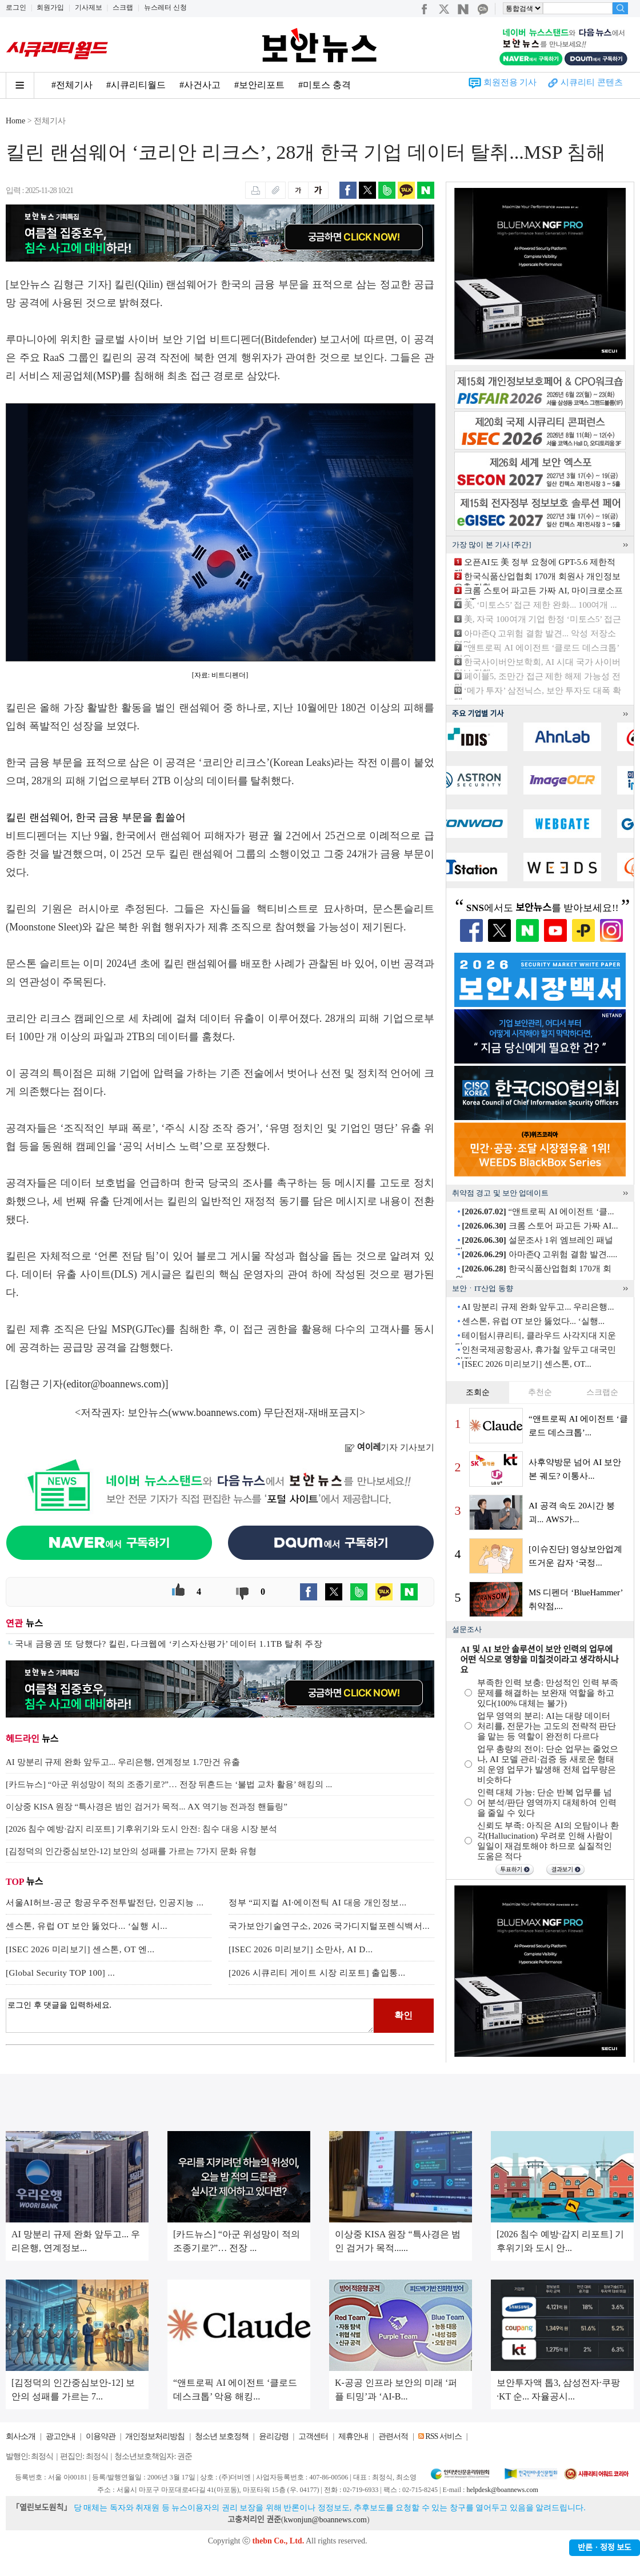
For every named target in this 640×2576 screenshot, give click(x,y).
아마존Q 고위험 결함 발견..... (539, 1254)
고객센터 (313, 2436)
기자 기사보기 (389, 1447)
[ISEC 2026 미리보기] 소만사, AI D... (301, 1949)
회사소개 (20, 2436)
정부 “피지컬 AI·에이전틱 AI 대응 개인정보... (318, 1902)
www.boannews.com (215, 1412)
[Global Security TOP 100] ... (60, 1972)
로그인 (16, 7)
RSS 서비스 (443, 2436)
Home (15, 121)
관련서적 (393, 2436)
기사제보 (88, 7)
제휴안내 (353, 2436)
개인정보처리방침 (155, 2436)
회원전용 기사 (510, 82)
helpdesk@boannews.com (502, 2490)
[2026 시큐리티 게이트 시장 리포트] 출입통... (317, 1972)
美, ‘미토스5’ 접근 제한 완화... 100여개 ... (540, 604)
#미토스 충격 (324, 85)
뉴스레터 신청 (165, 7)
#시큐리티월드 (136, 85)
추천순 (540, 1392)
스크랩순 (602, 1392)
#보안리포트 (259, 85)
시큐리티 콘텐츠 (592, 82)
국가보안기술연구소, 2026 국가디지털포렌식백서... (329, 1926)
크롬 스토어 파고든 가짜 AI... (540, 1225)
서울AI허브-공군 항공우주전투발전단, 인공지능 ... (105, 1902)
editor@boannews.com (114, 1384)
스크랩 (123, 7)
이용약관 (100, 2436)
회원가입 (50, 7)
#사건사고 (200, 85)
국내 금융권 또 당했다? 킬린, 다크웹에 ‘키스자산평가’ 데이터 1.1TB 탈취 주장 (168, 1643)
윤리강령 (274, 2436)
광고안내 (60, 2436)
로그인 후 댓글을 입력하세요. (190, 2016)
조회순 (478, 1392)
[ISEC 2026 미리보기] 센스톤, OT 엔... (80, 1949)
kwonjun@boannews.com (324, 2519)
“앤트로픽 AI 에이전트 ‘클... (538, 1211)
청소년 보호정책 (222, 2436)
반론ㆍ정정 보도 (604, 2547)
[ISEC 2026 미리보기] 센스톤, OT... (526, 1364)
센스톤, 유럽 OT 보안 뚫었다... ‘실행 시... (86, 1926)
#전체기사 (72, 85)
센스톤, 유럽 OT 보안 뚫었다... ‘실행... (533, 1321)
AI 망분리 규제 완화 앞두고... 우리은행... (537, 1306)
